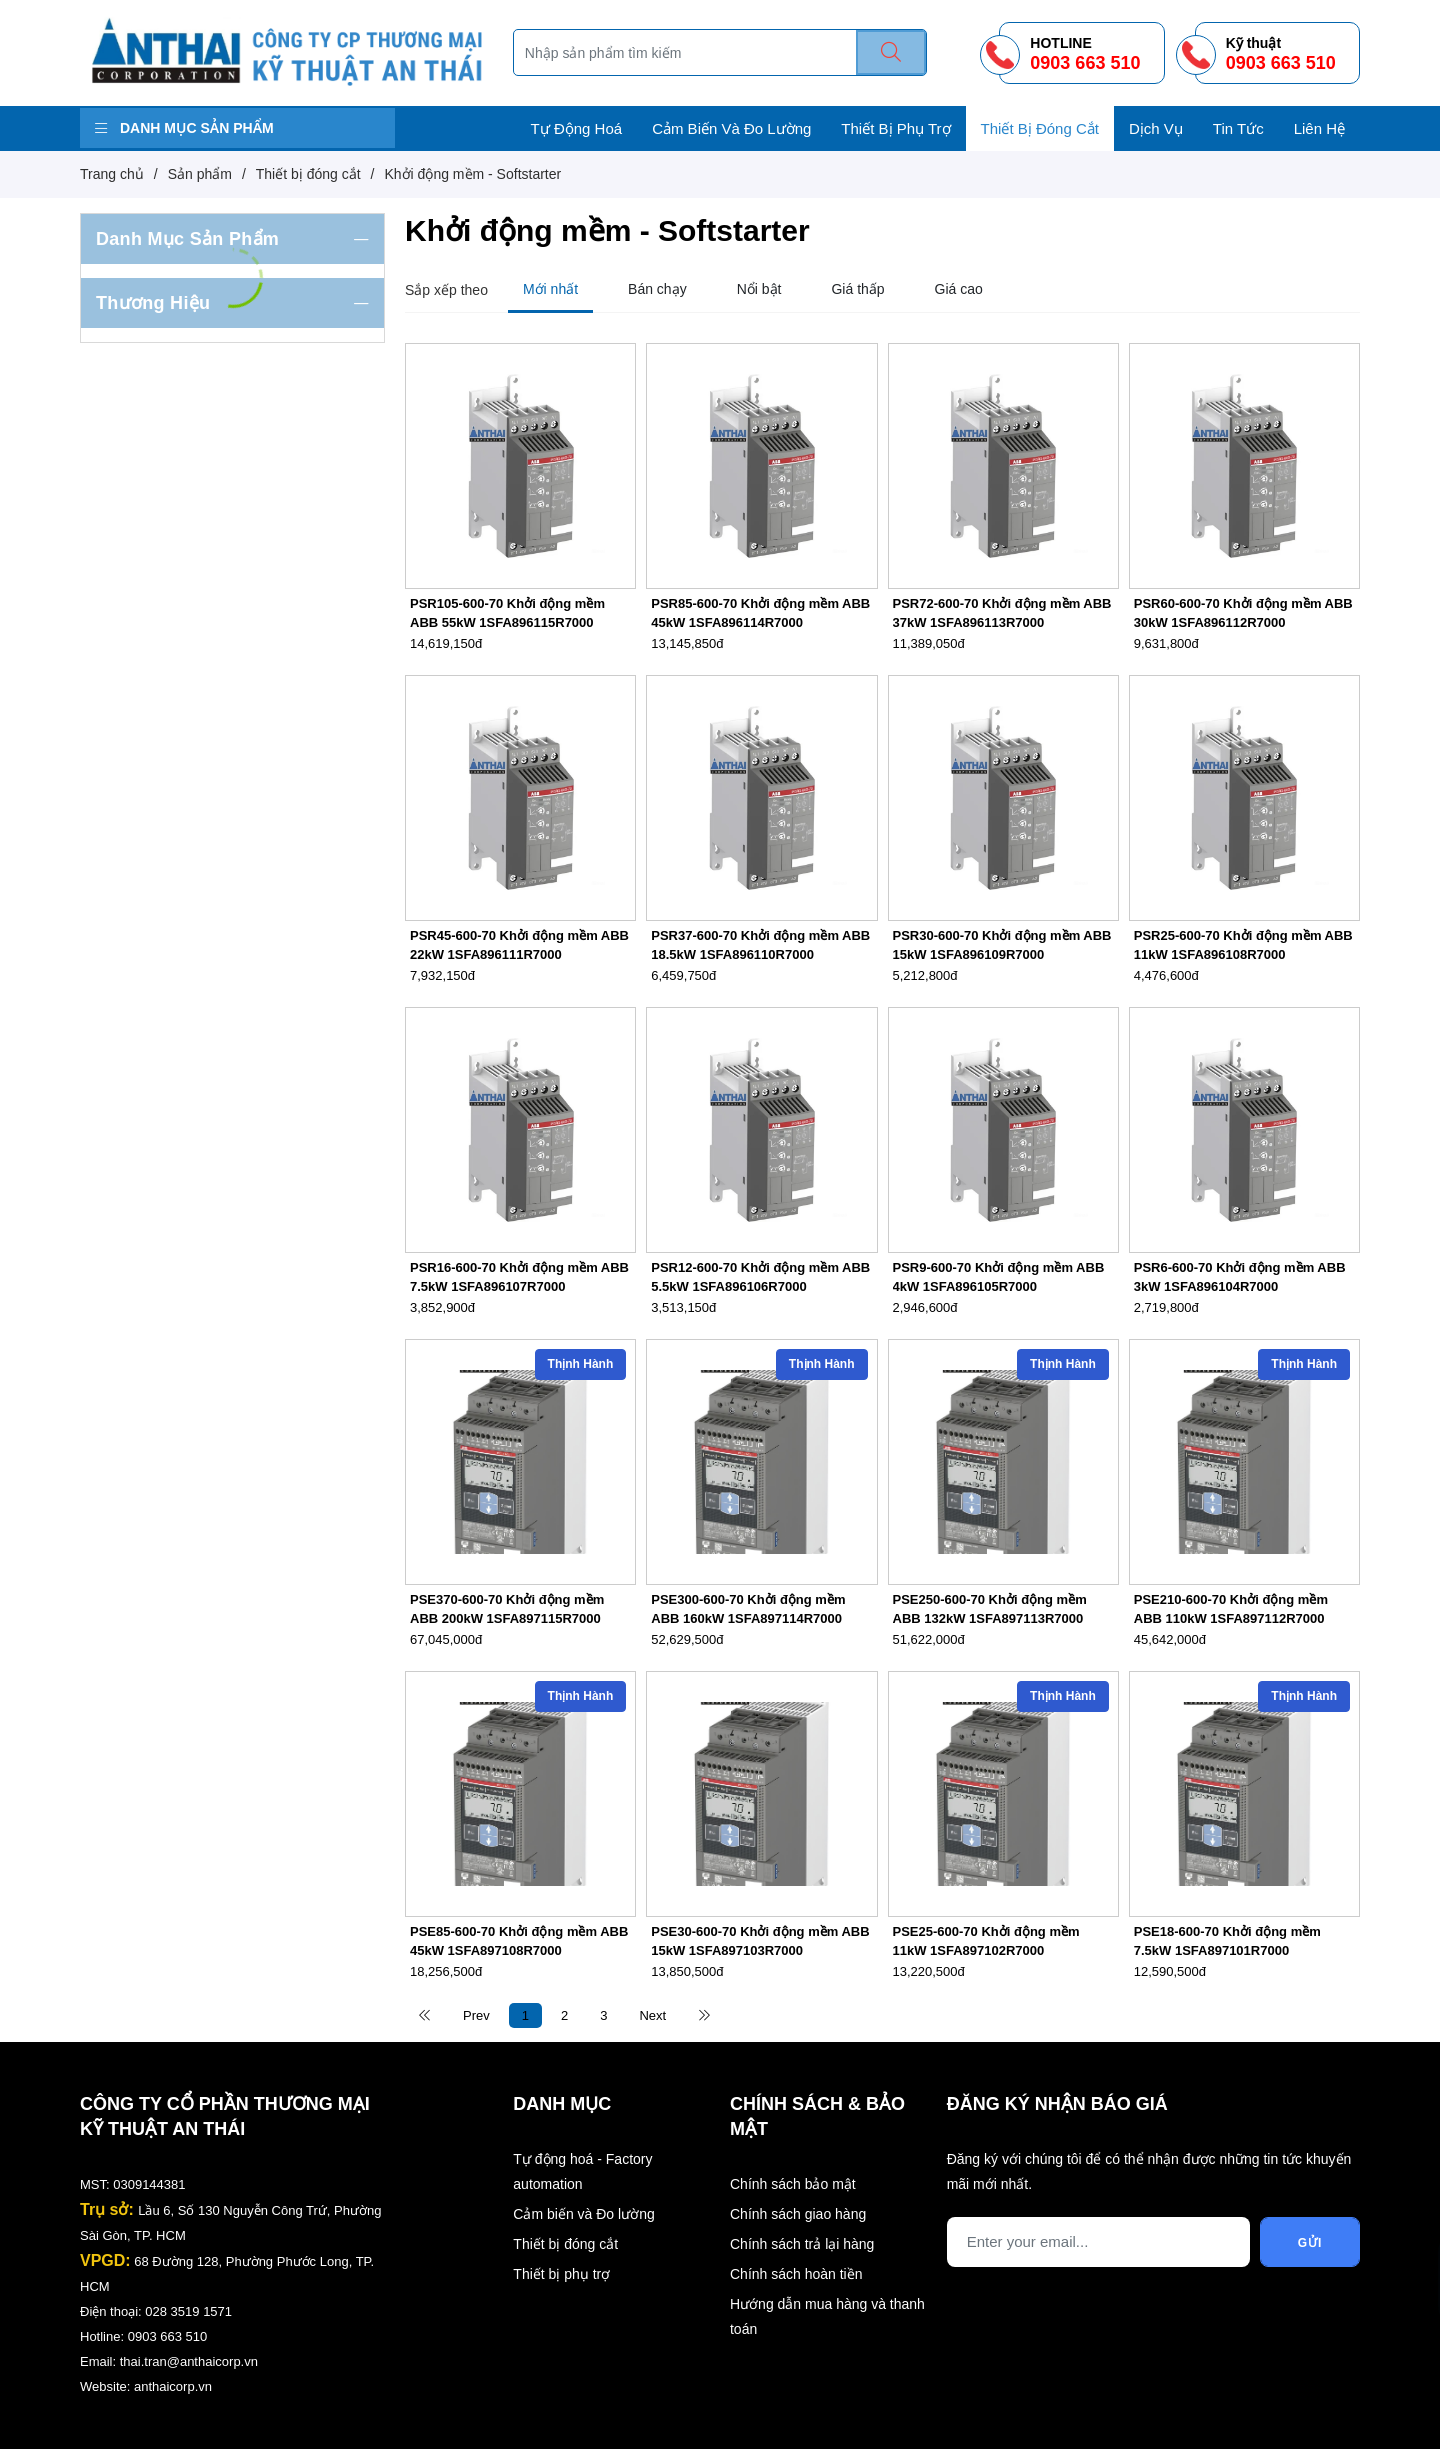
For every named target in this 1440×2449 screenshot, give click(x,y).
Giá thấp (857, 289)
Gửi (1310, 2243)
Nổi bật (759, 289)
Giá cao (959, 289)
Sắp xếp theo (446, 290)
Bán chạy (657, 289)
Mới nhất (550, 289)
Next (652, 2015)
